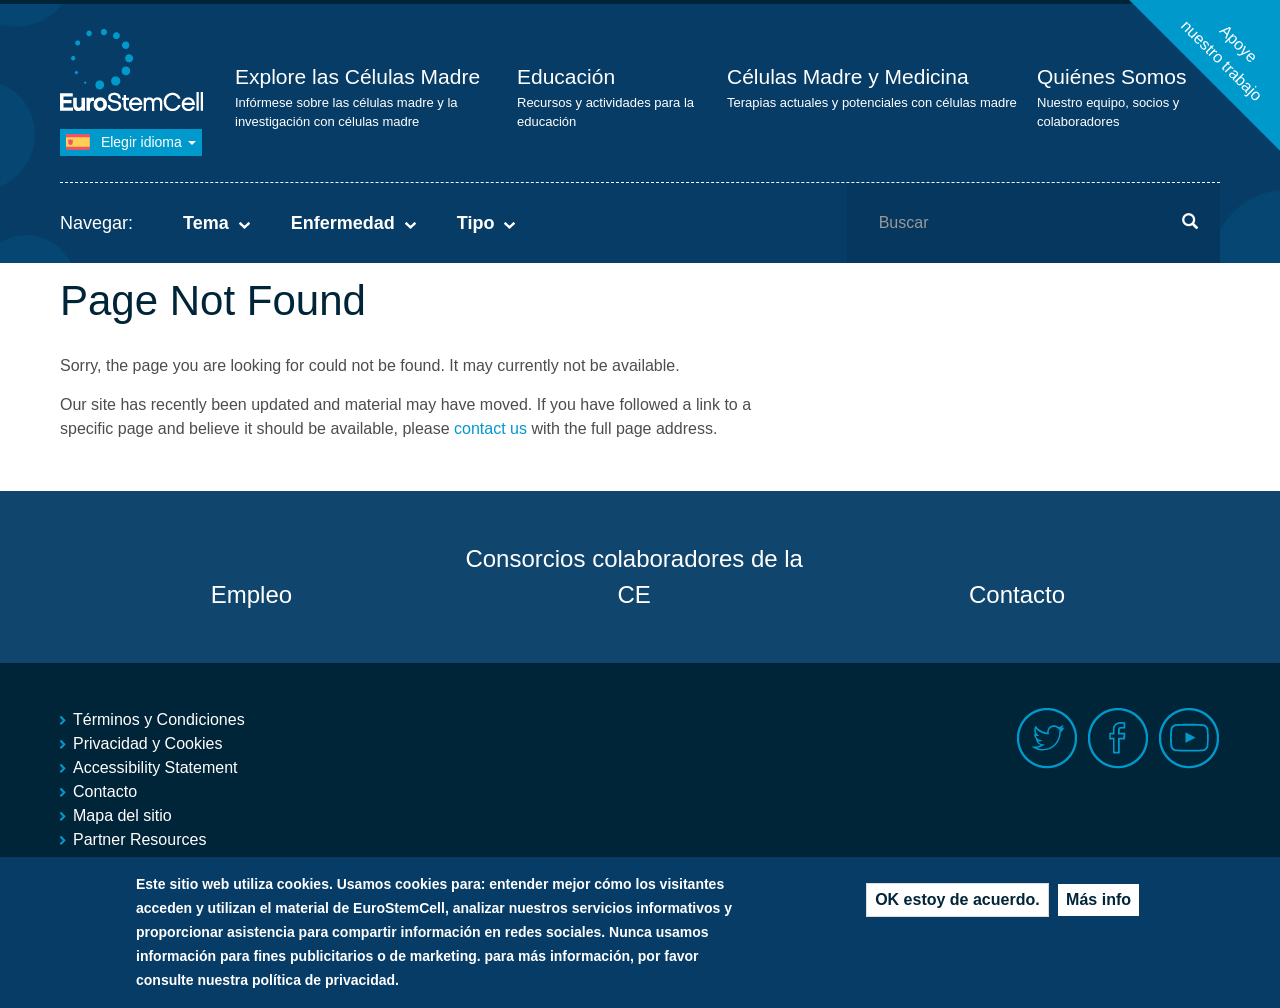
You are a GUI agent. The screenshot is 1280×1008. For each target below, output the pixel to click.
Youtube (1189, 738)
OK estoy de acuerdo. (957, 904)
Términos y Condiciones (159, 719)
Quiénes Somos (1111, 76)
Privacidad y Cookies (147, 743)
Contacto (1017, 594)
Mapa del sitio (122, 815)
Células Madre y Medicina (848, 76)
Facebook (1118, 738)
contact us (490, 428)
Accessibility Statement (155, 767)
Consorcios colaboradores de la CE (634, 576)
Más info (1098, 904)
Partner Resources (139, 839)
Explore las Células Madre (357, 76)
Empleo (251, 594)
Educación (566, 76)
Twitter (1047, 738)
